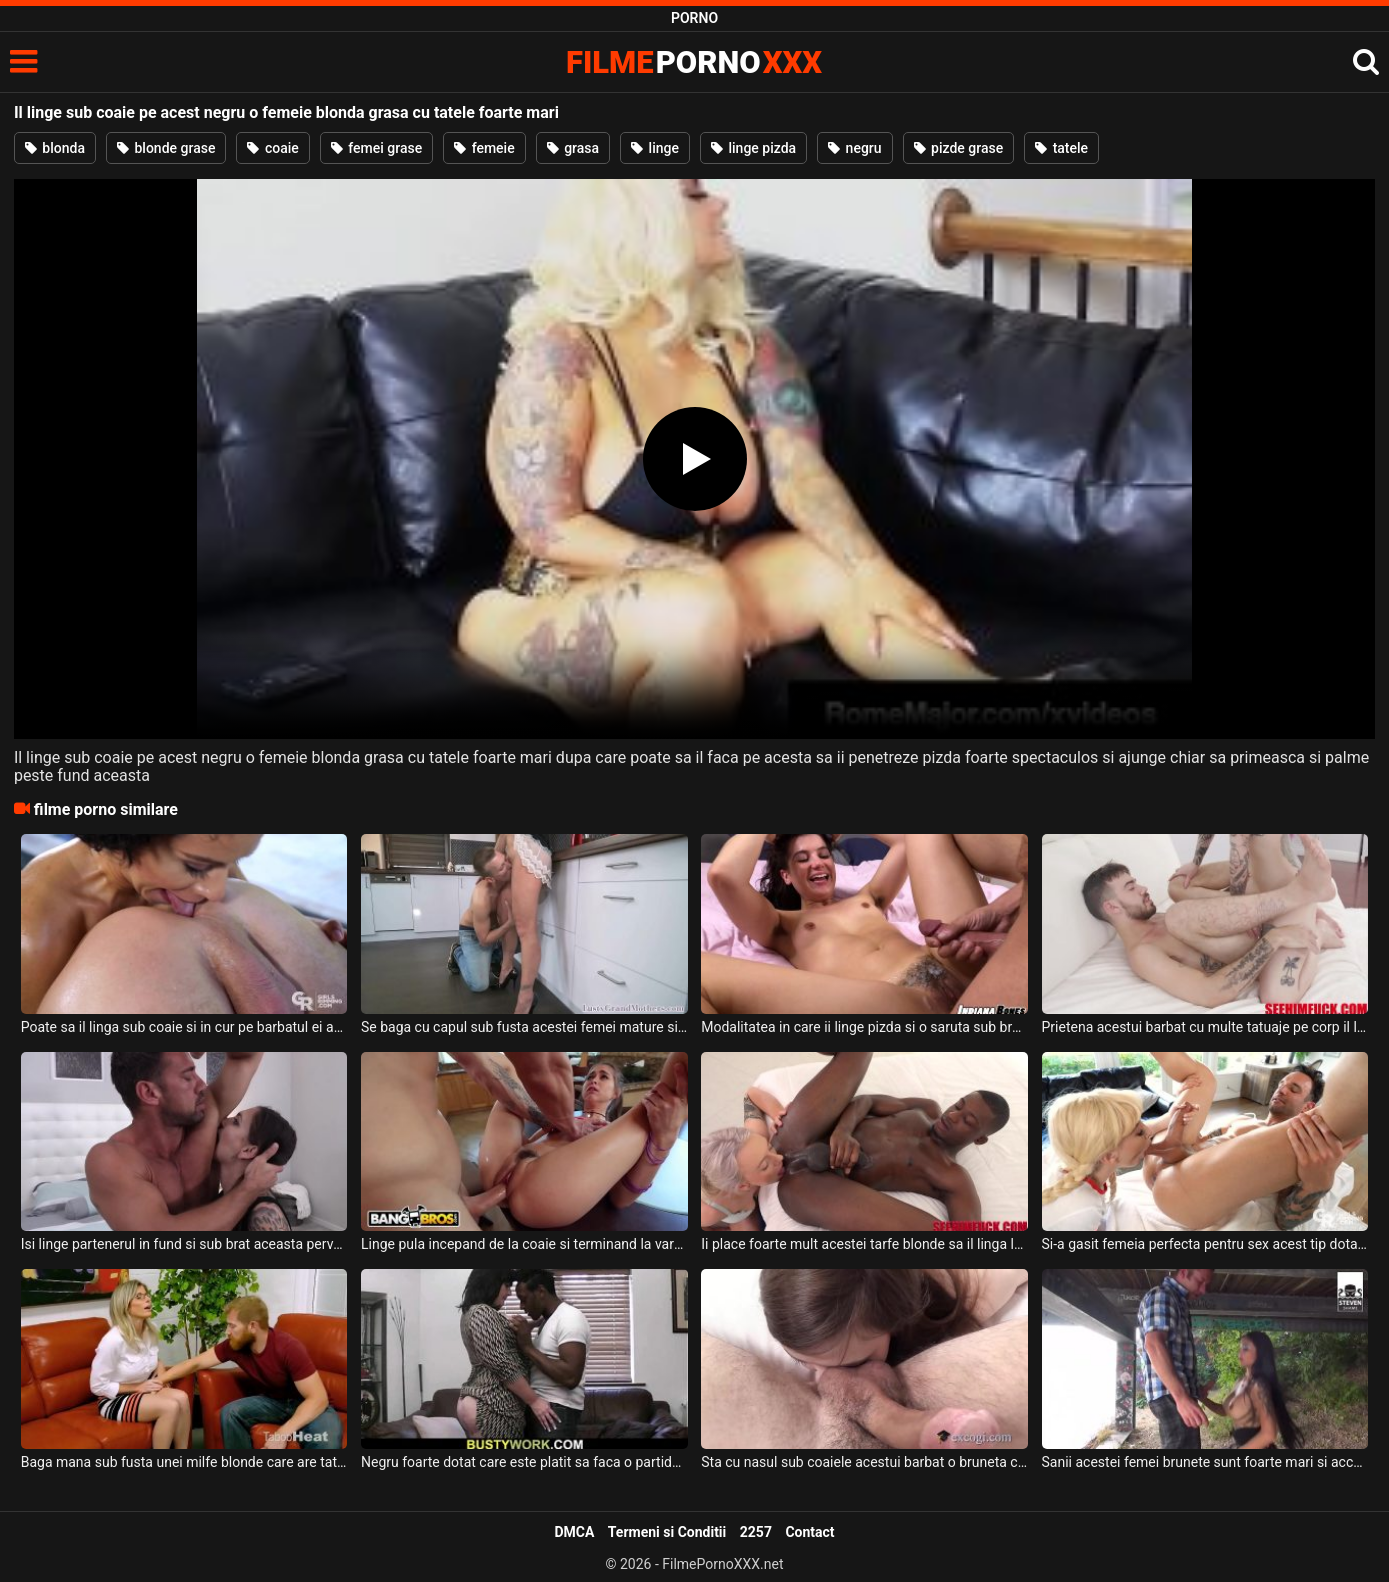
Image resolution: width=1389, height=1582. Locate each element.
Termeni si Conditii (667, 1532)
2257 (756, 1532)
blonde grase (166, 148)
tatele (1061, 148)
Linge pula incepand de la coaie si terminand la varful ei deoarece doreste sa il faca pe (524, 1244)
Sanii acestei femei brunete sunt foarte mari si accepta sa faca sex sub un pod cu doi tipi (1205, 1462)
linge (655, 148)
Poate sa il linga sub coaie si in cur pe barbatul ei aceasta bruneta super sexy (184, 1027)
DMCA (574, 1532)
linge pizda (753, 148)
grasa (573, 148)
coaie (272, 148)
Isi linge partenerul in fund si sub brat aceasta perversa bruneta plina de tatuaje (184, 1244)
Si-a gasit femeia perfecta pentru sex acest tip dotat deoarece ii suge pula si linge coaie (1205, 1244)
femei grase (376, 148)
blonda (55, 148)
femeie (484, 148)
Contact (809, 1532)
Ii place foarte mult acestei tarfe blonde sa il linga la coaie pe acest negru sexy (864, 1244)
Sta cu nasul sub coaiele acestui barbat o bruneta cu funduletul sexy (864, 1462)
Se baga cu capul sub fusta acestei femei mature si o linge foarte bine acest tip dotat (524, 1027)
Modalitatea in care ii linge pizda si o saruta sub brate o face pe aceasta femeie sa (864, 1027)
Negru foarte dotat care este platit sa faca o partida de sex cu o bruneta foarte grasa (524, 1462)
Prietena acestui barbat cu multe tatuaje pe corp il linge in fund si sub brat (1205, 1027)
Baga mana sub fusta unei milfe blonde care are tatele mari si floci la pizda (184, 1462)
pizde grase (959, 148)
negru (854, 148)
